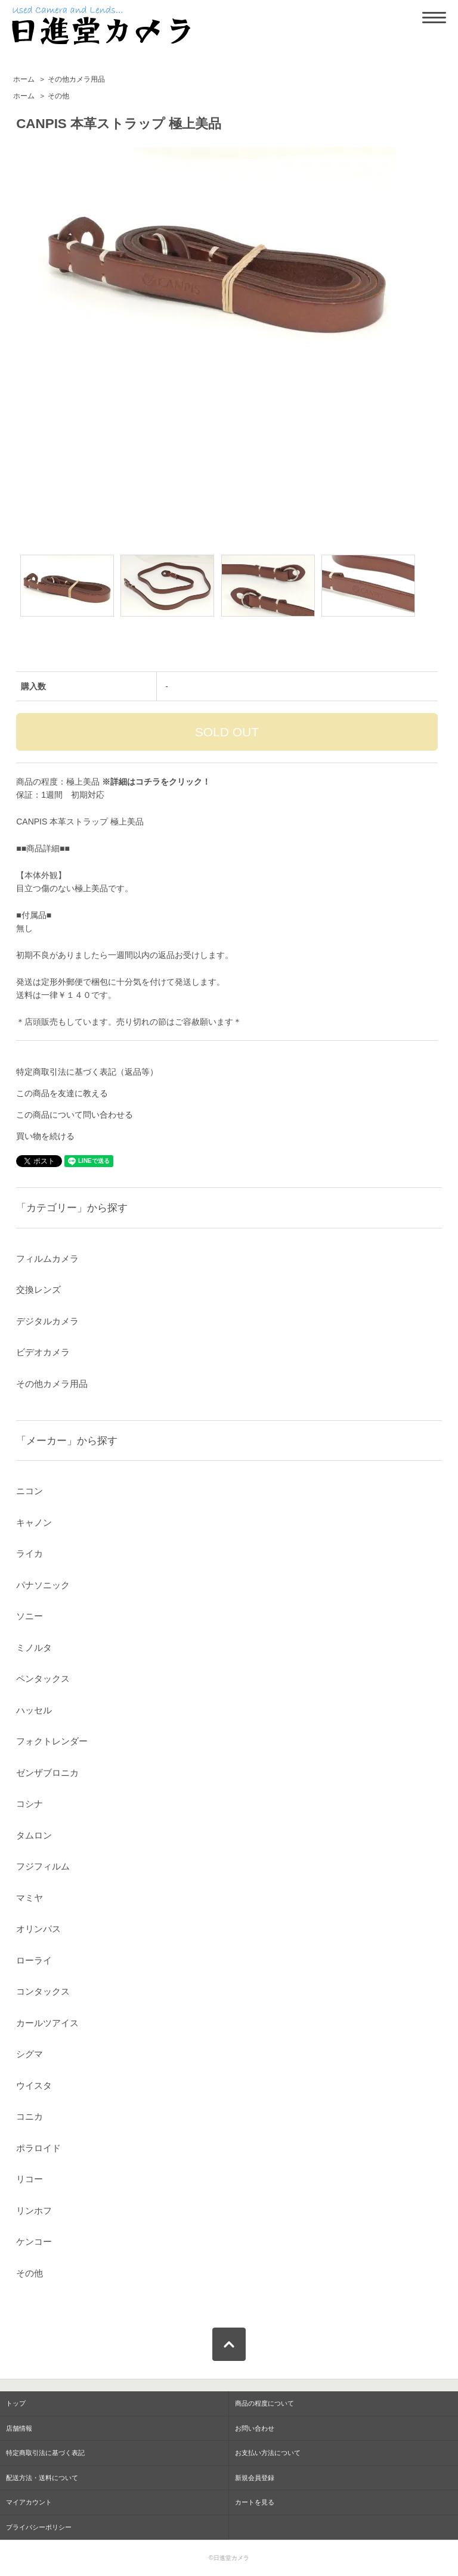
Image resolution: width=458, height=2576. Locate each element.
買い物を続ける (45, 1136)
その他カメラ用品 (76, 79)
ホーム (24, 79)
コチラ (147, 781)
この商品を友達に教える (62, 1093)
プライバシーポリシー (39, 2527)
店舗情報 (19, 2428)
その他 (58, 96)
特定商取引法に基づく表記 (45, 2452)
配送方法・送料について (42, 2477)
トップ (16, 2403)
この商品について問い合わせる (74, 1114)
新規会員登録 (254, 2477)
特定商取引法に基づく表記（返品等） (87, 1072)
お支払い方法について (268, 2452)
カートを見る (254, 2502)
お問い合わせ (254, 2428)
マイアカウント (29, 2502)
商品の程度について (264, 2403)
